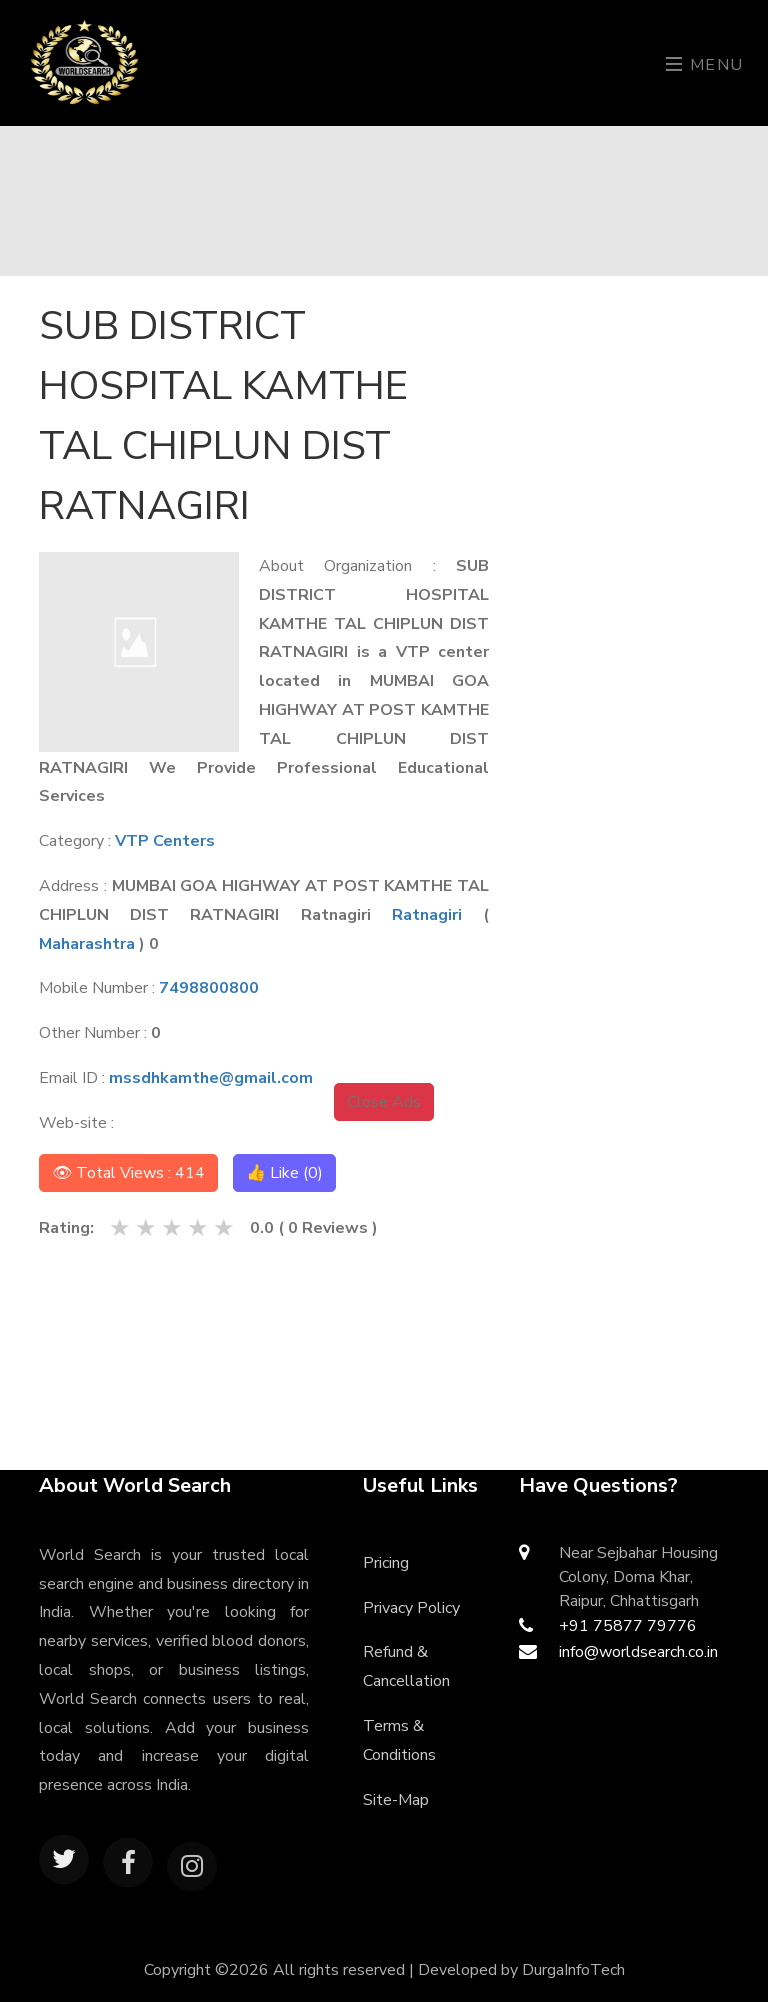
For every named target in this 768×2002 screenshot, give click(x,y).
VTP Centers (165, 841)
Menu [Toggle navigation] (705, 65)
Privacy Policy (411, 1608)
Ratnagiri (427, 915)
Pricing (386, 1563)
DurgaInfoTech (573, 1970)
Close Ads (384, 1102)
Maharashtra (87, 944)
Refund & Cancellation (406, 1666)
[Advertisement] (640, 596)
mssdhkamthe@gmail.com (211, 1078)
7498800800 (209, 988)
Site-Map (396, 1800)
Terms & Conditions (399, 1740)
